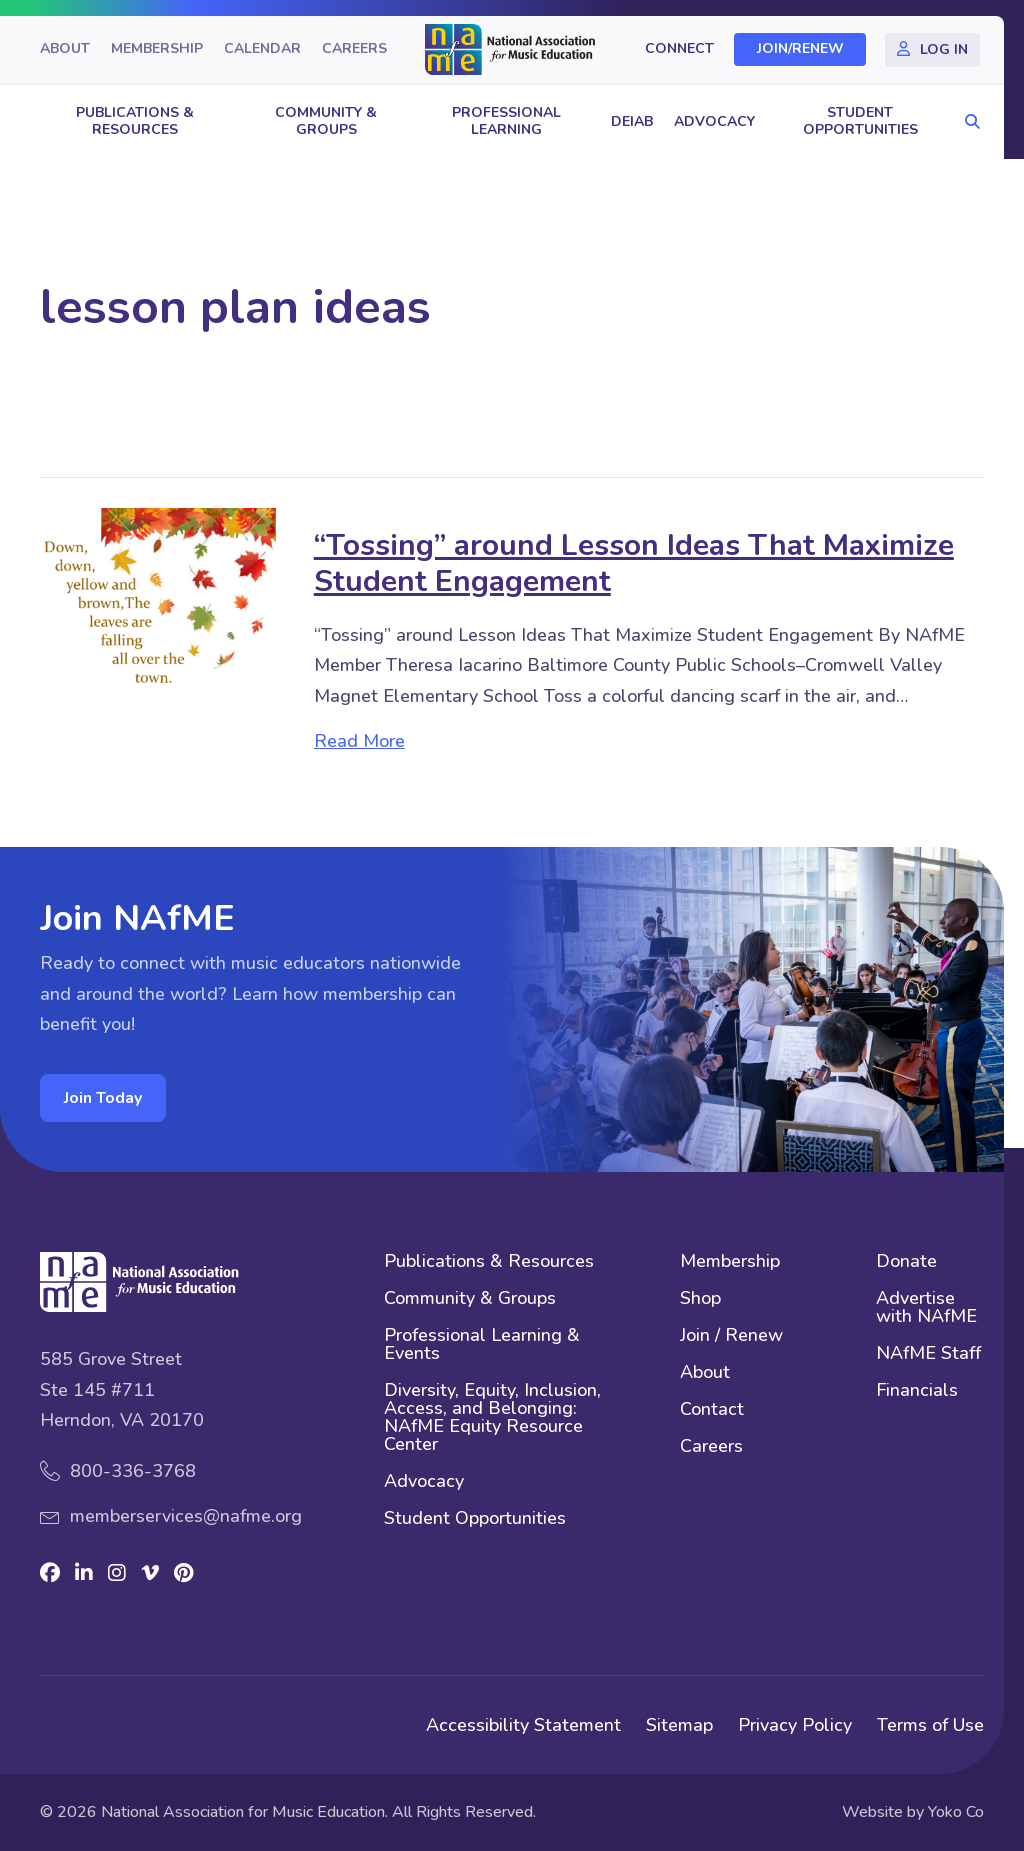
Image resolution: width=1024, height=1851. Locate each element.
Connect (679, 49)
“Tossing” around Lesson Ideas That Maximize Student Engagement (634, 563)
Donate (906, 1262)
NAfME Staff (928, 1354)
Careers (354, 49)
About (65, 49)
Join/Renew (800, 49)
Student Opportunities (860, 121)
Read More (359, 741)
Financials (917, 1391)
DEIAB (632, 121)
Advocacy (714, 121)
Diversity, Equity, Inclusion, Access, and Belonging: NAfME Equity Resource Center (492, 1418)
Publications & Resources (135, 121)
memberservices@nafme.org (186, 1516)
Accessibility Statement (523, 1725)
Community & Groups (326, 121)
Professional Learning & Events (482, 1345)
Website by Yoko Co (913, 1812)
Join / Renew (731, 1336)
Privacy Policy (795, 1725)
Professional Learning (506, 121)
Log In (944, 49)
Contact (712, 1410)
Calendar (262, 49)
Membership (157, 49)
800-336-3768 (133, 1471)
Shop (700, 1299)
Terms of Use (930, 1725)
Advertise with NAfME (926, 1308)
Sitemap (679, 1725)
